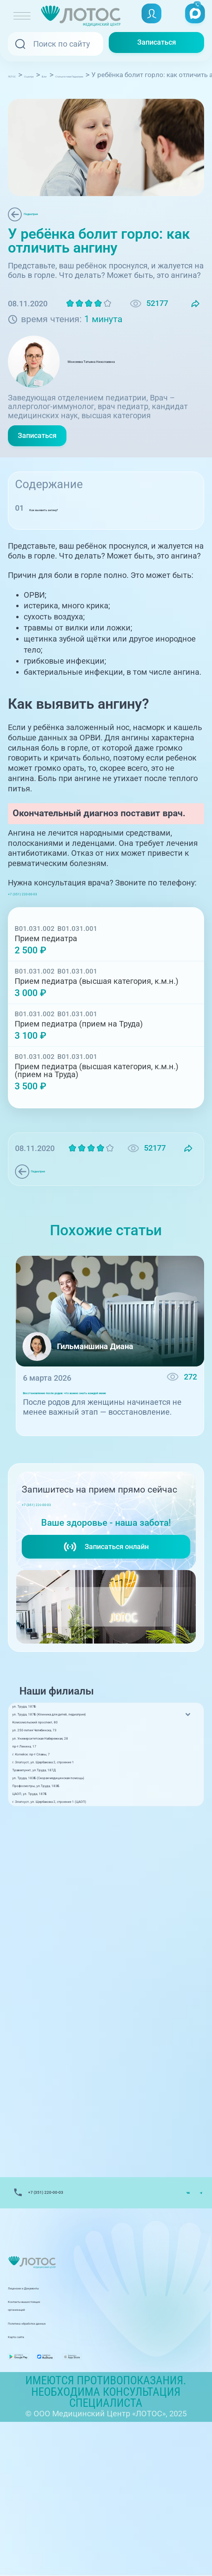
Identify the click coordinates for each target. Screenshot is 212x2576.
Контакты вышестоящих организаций (79, 2449)
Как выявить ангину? (68, 526)
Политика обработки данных (62, 2462)
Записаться (156, 44)
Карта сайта (30, 2476)
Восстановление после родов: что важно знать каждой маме (98, 1422)
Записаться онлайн (106, 1597)
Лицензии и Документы (53, 2435)
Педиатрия (46, 214)
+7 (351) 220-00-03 (46, 911)
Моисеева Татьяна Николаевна (134, 375)
